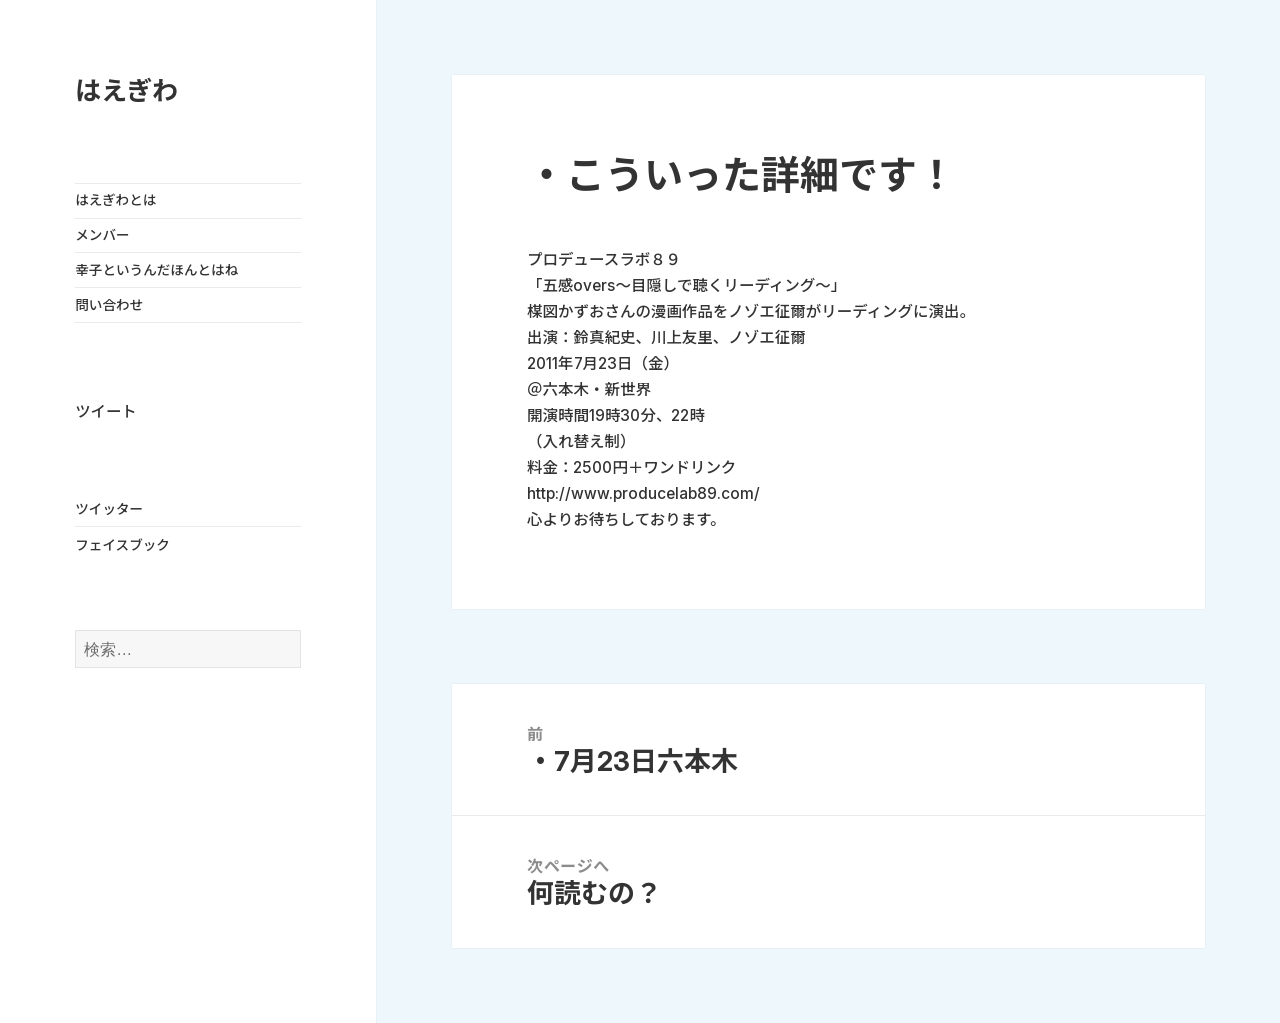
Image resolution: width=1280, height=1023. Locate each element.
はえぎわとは (115, 200)
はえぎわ (126, 90)
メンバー (102, 235)
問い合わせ (109, 305)
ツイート (105, 411)
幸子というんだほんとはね (156, 270)
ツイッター (109, 509)
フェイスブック (122, 545)
